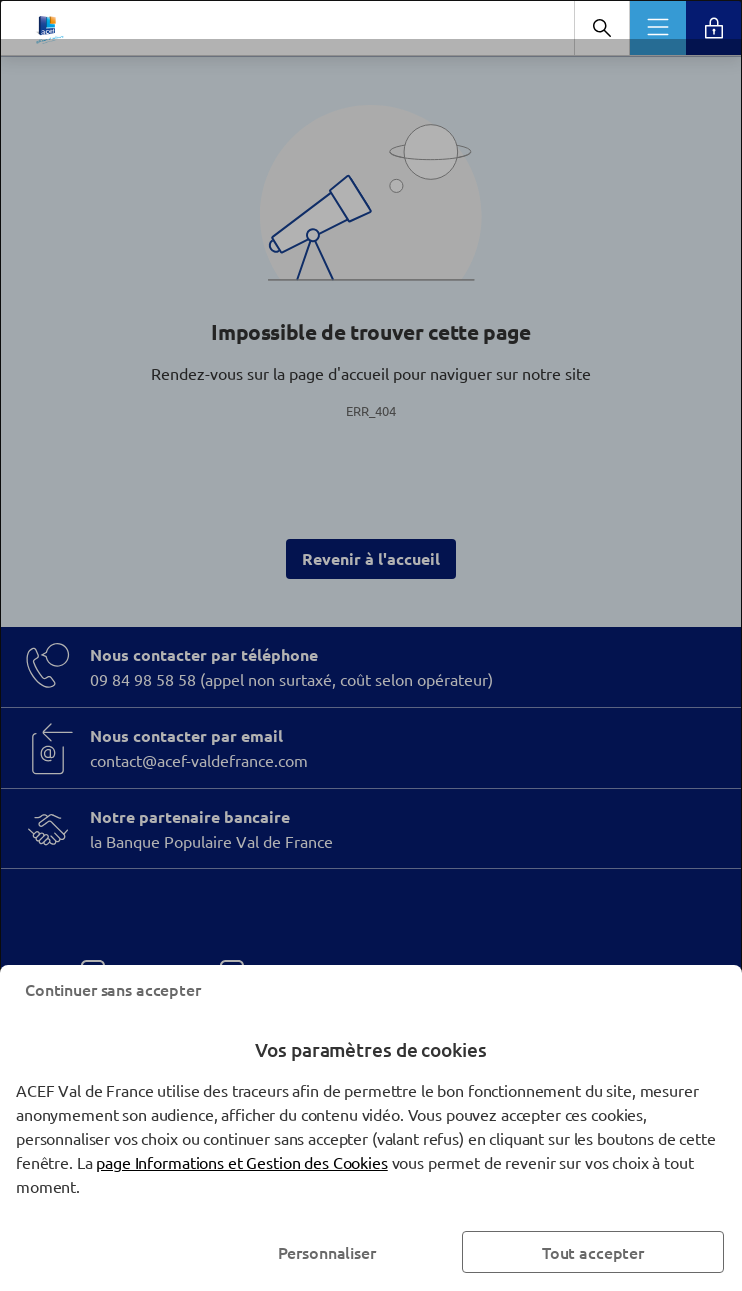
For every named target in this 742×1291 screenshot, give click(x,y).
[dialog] (371, 645)
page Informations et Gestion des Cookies (241, 1162)
